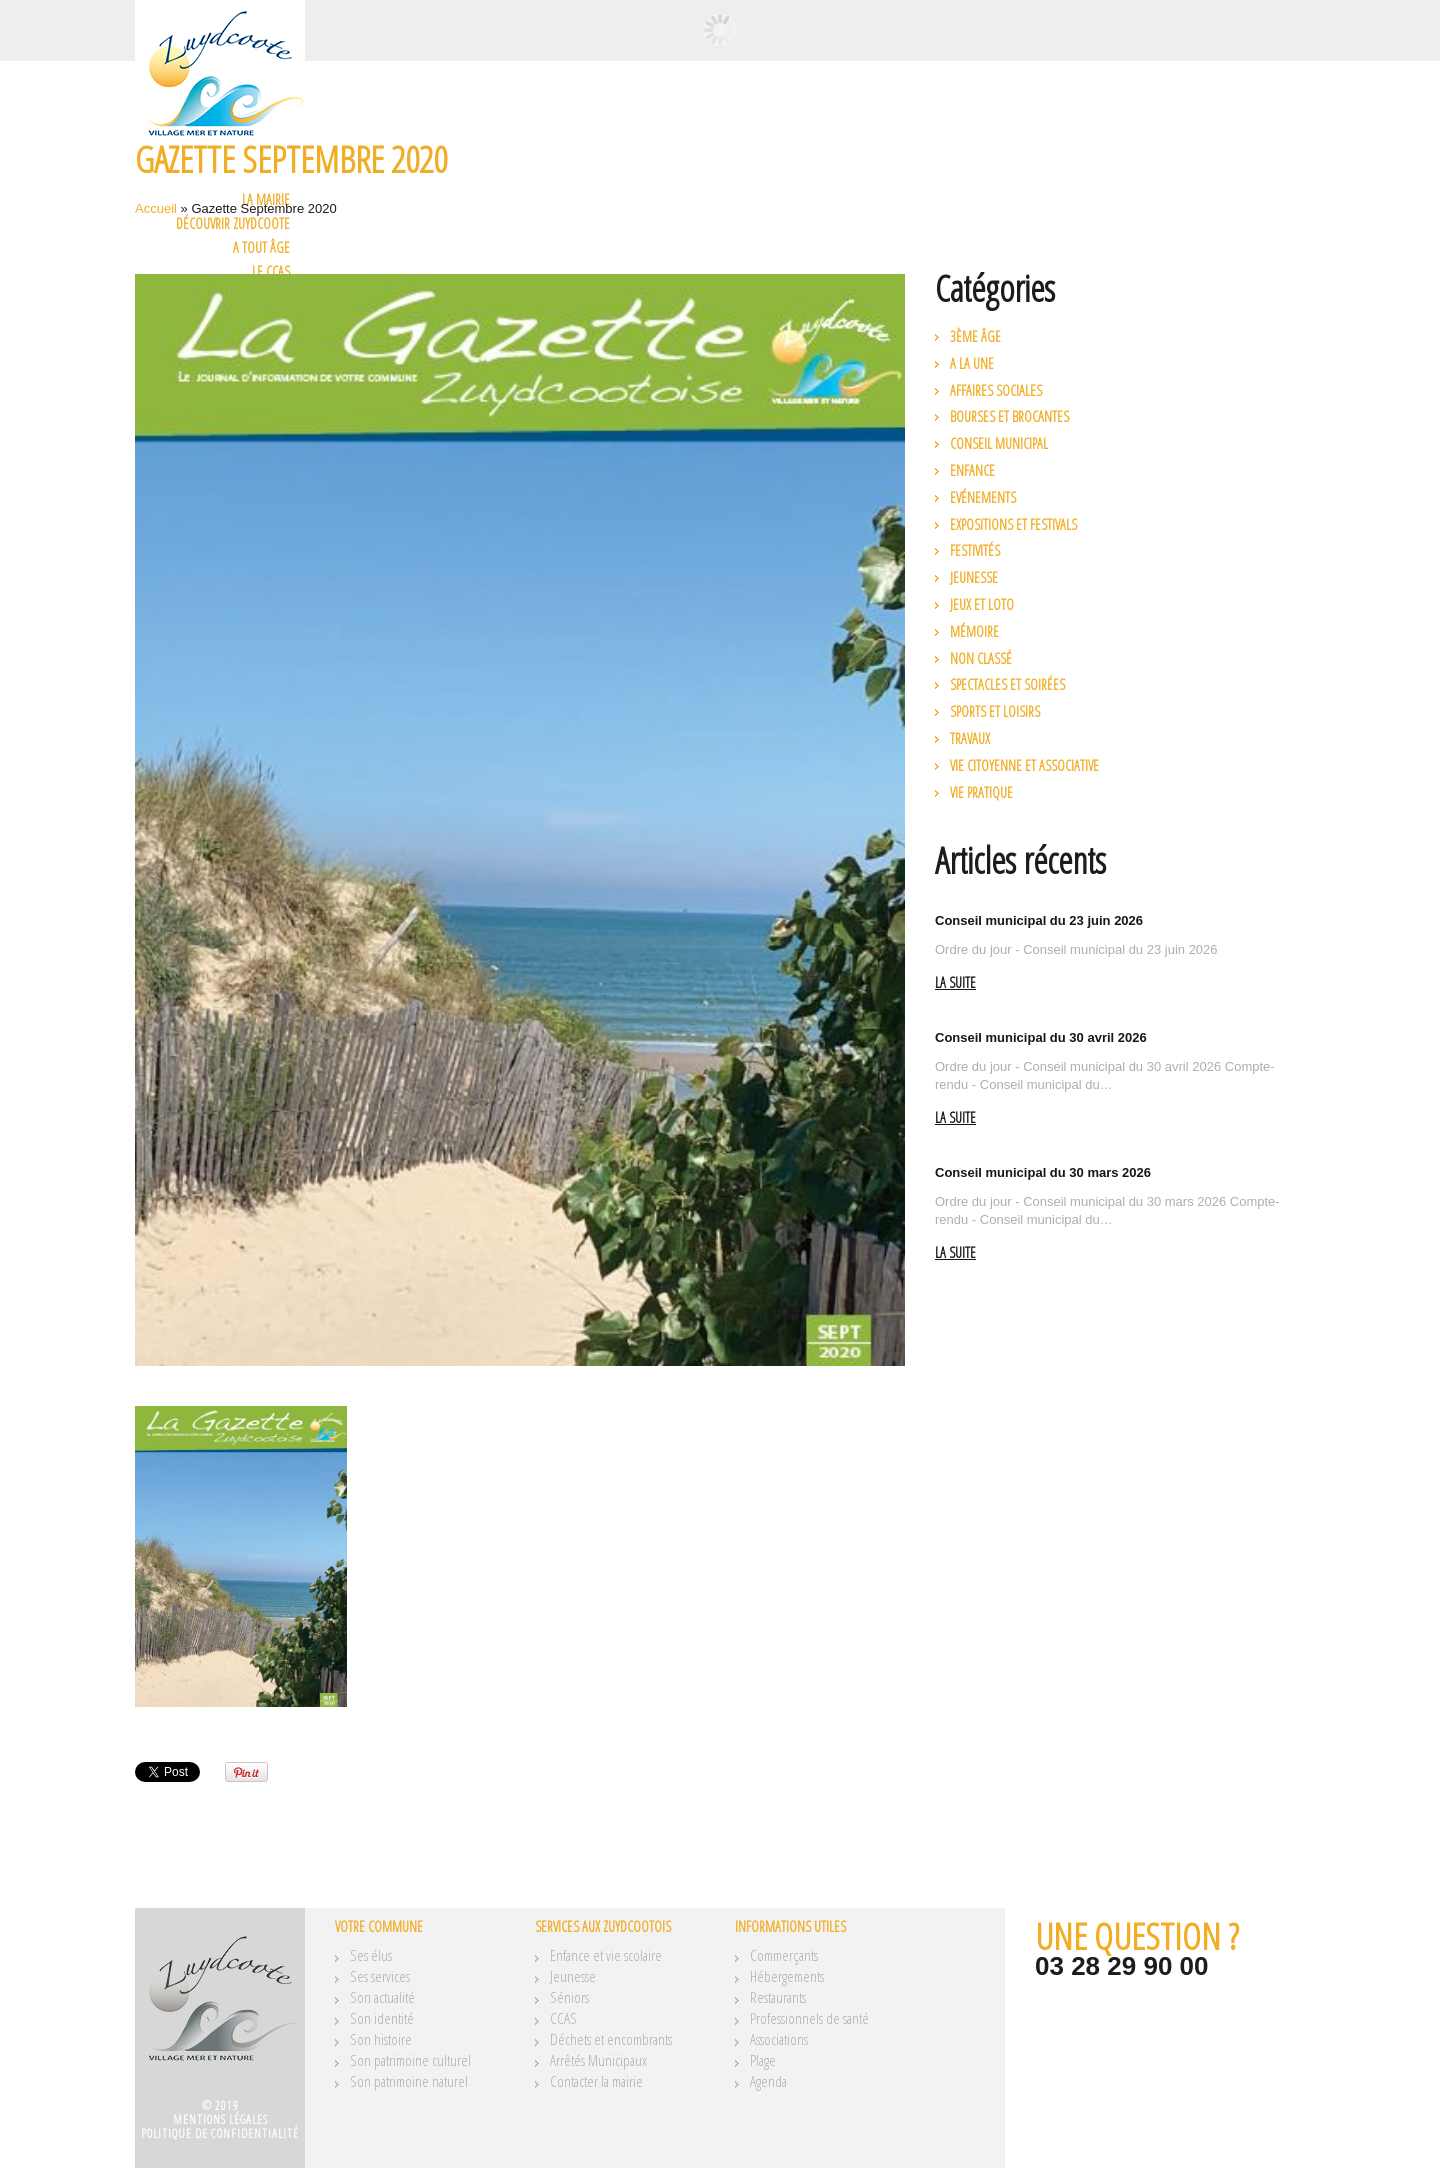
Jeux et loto (982, 604)
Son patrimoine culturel (410, 2060)
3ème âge (975, 336)
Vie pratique (981, 792)
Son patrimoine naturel (409, 2081)
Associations (779, 2039)
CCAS (563, 2018)
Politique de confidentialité (220, 2133)
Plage (763, 2060)
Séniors (569, 1997)
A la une (972, 363)
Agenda (768, 2081)
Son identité (382, 2018)
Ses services (380, 1976)
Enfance (972, 470)
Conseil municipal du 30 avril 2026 (1041, 1037)
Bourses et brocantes (1009, 416)
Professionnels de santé (809, 2018)
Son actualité (382, 1997)
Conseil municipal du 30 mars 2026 (1043, 1172)
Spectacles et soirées (1007, 684)
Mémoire (974, 631)
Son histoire (381, 2039)
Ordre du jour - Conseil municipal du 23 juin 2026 (1076, 949)
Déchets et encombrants (611, 2039)
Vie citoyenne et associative (1024, 765)
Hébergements (787, 1976)
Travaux (970, 738)
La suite (955, 983)
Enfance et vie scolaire (606, 1955)
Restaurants (778, 1997)
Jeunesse (974, 577)
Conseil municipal (999, 443)
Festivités (975, 550)
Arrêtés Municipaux (598, 2060)
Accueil (156, 208)
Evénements (983, 497)
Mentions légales (220, 2119)
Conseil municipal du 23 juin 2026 (1039, 920)
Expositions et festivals (1013, 524)
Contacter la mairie (596, 2081)
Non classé (981, 658)
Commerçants (784, 1955)
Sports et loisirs (995, 711)
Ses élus (371, 1955)
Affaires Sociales (996, 390)
